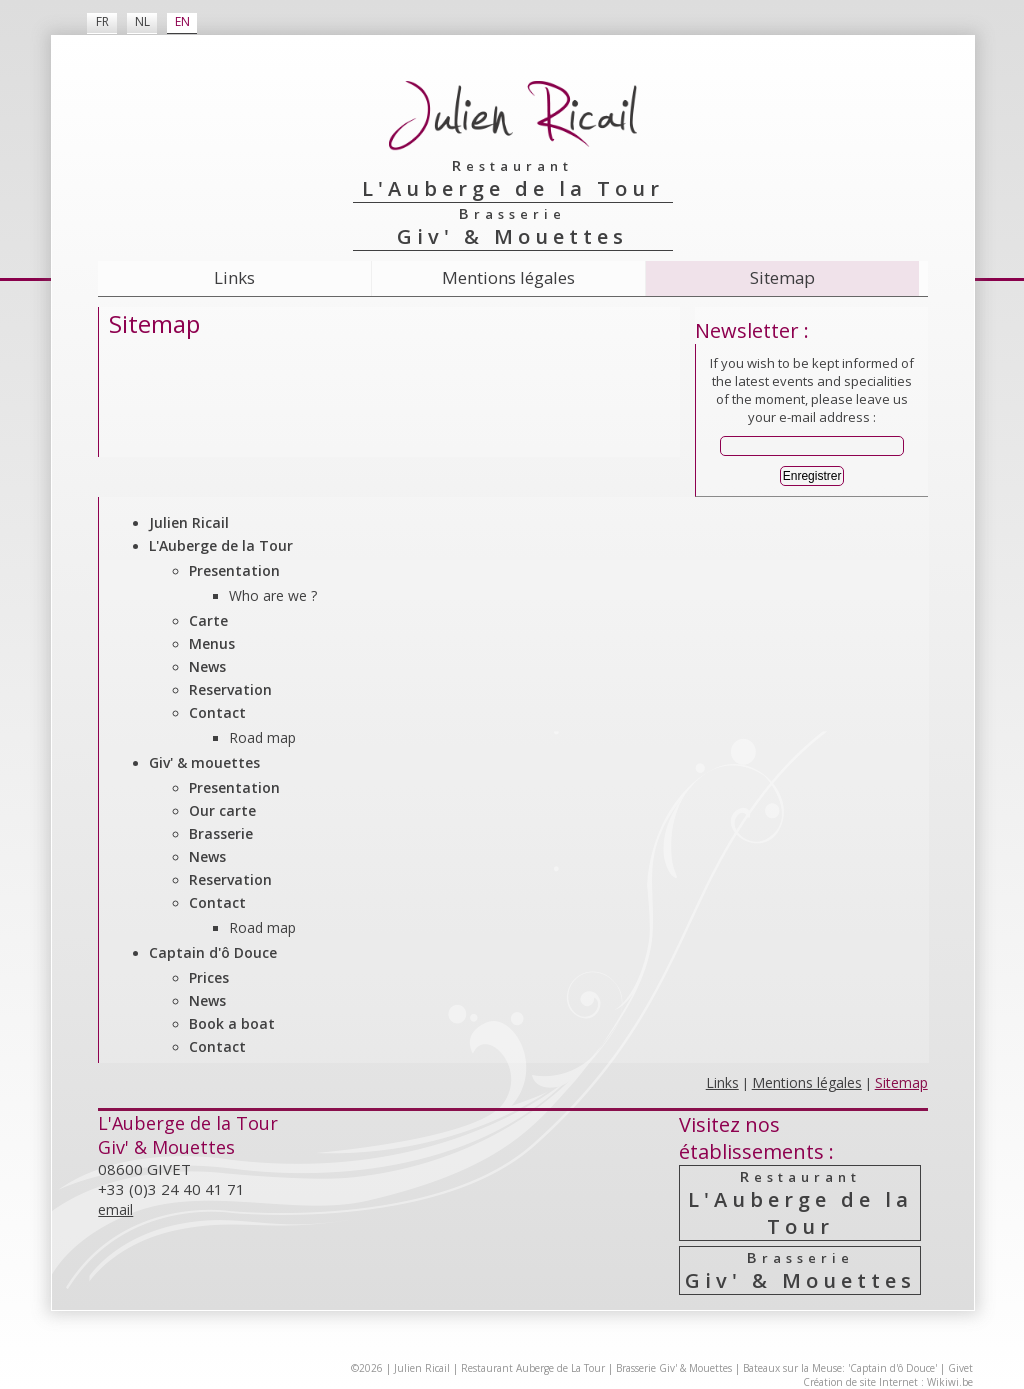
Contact (217, 712)
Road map (262, 737)
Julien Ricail (189, 522)
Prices (209, 977)
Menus (212, 643)
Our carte (222, 810)
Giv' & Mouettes (800, 1270)
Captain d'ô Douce (213, 952)
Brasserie (221, 833)
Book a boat (232, 1023)
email (115, 1209)
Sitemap (782, 277)
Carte (208, 620)
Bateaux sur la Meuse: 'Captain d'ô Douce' (840, 1368)
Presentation (234, 570)
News (207, 666)
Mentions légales (508, 277)
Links (234, 277)
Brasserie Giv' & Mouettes (674, 1368)
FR (102, 21)
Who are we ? (273, 595)
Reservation (230, 689)
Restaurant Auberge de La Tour (533, 1368)
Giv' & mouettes (204, 762)
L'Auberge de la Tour (221, 545)
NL (142, 21)
